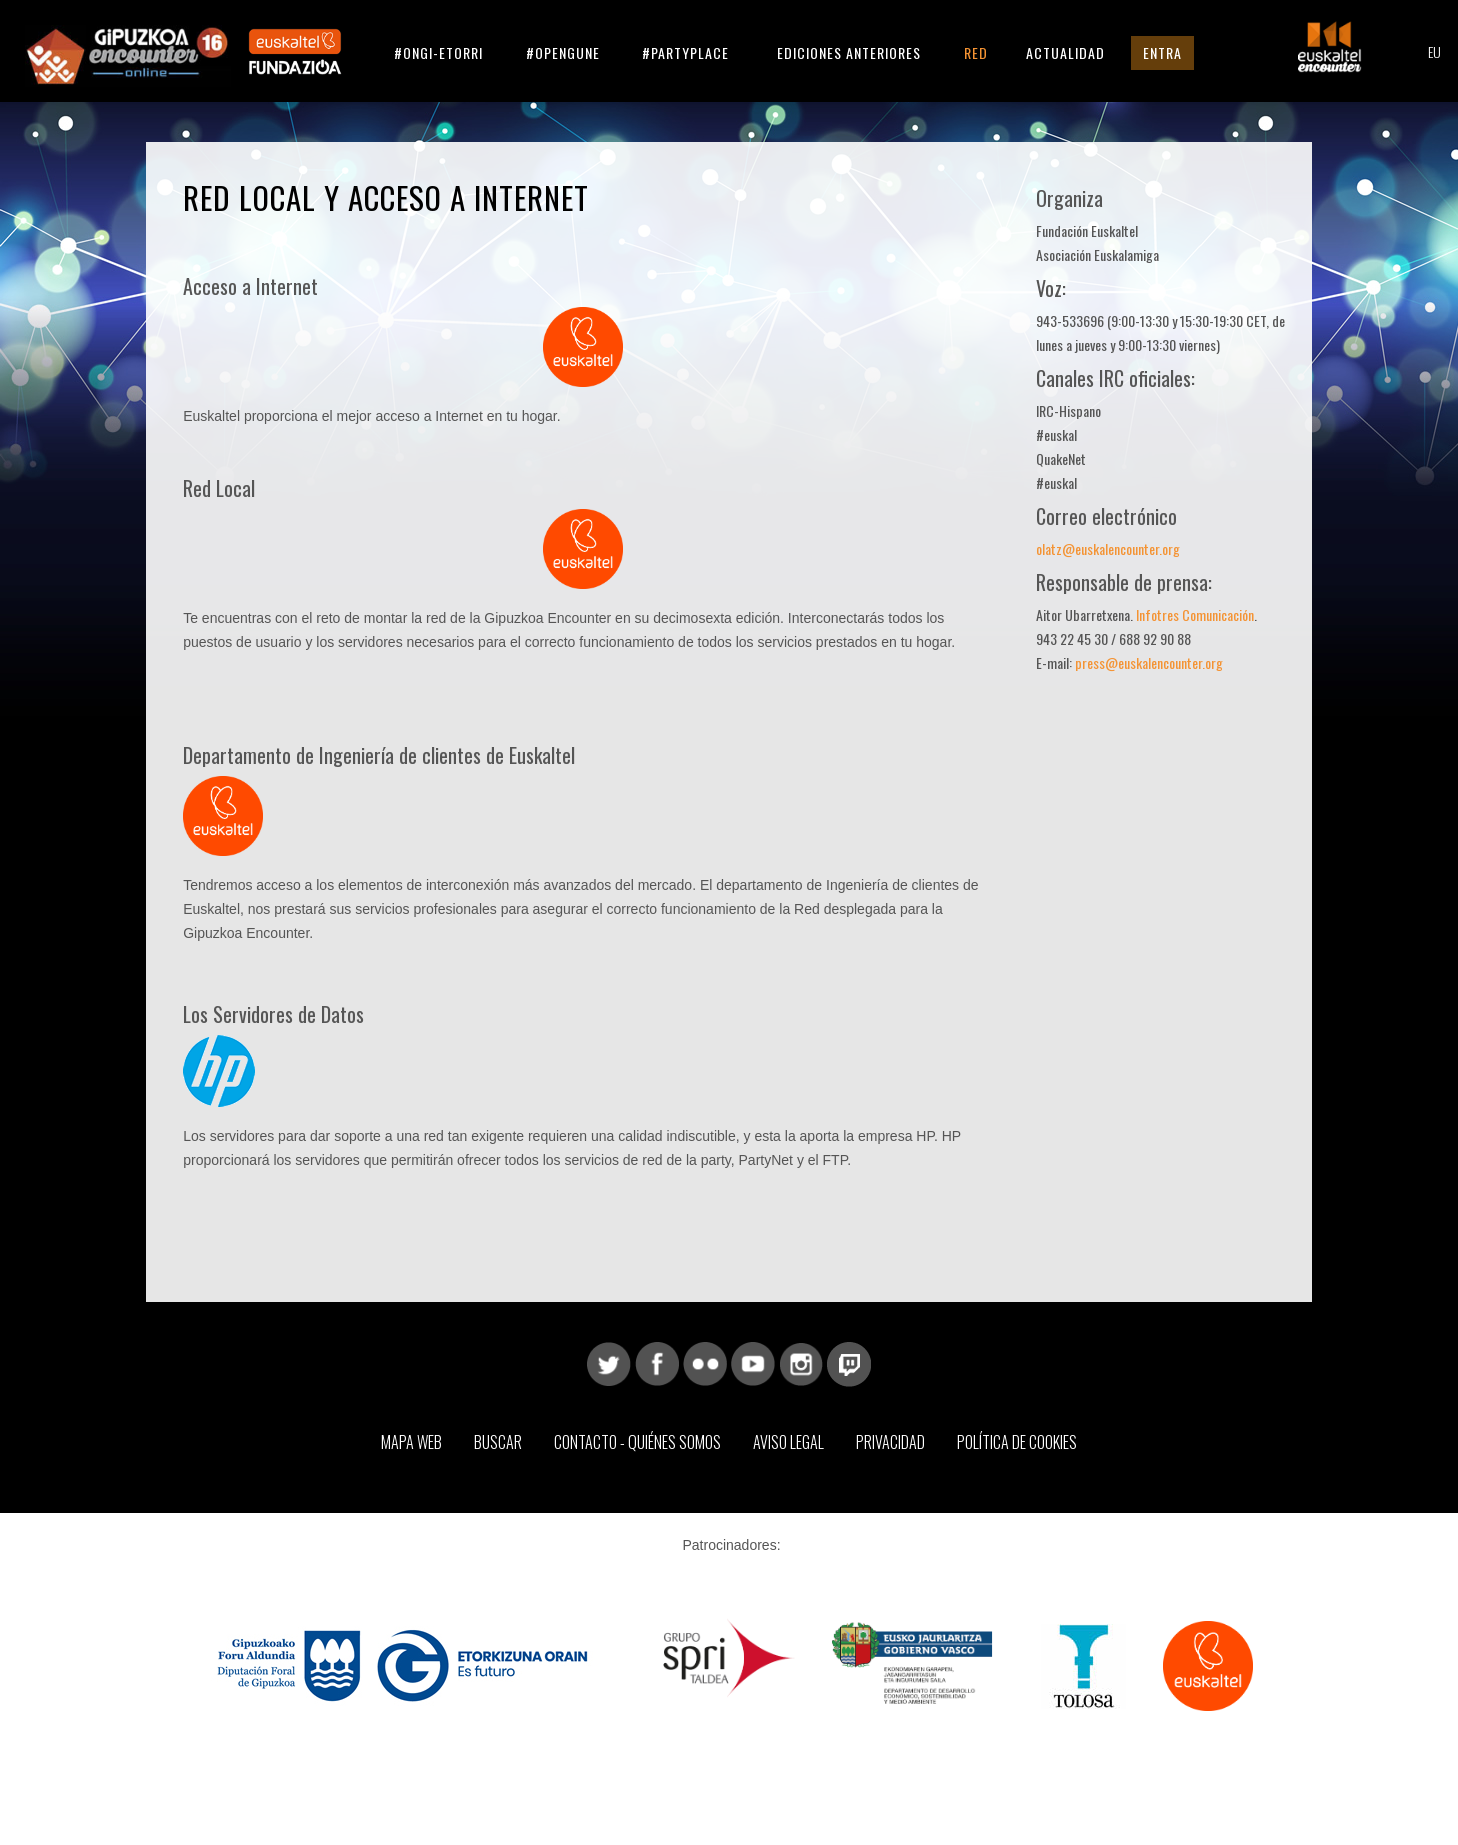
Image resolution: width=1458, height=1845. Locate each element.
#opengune (563, 52)
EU (1434, 51)
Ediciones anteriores (849, 52)
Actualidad (1065, 52)
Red (976, 52)
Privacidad (890, 1442)
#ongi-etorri (438, 52)
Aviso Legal (788, 1442)
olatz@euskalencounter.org (1108, 548)
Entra (1162, 52)
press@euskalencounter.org (1149, 662)
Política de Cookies (1017, 1442)
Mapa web (411, 1442)
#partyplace (685, 52)
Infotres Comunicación (1195, 614)
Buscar (498, 1442)
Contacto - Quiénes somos (637, 1442)
